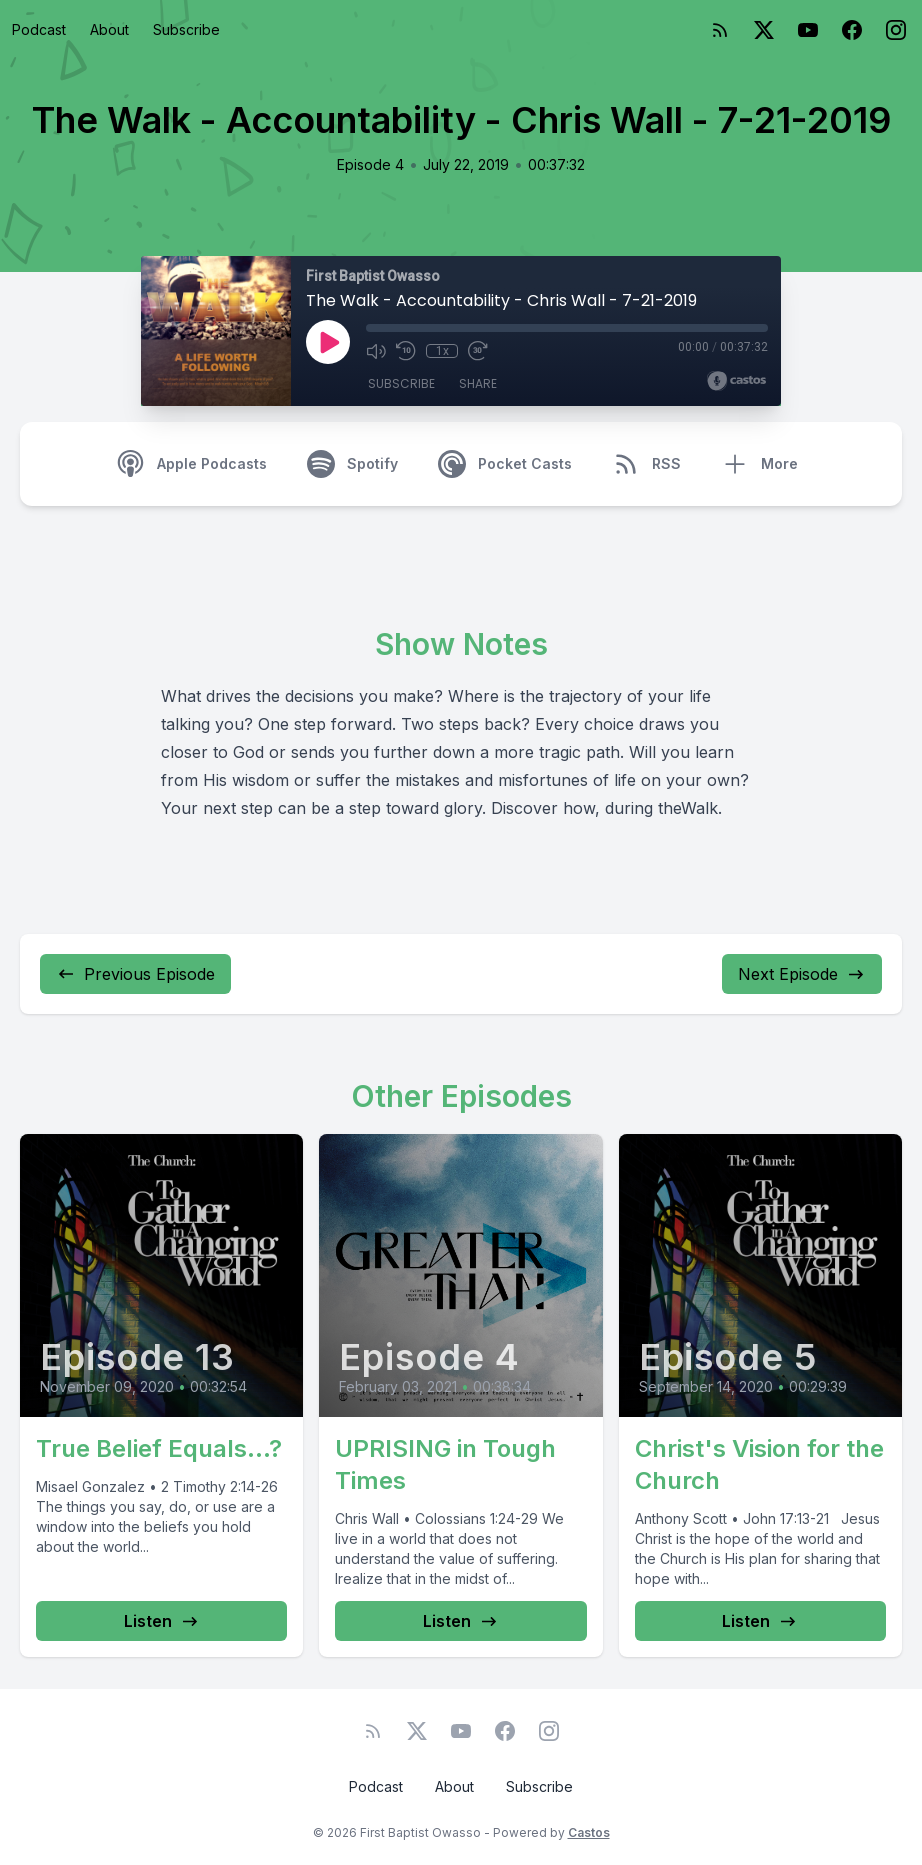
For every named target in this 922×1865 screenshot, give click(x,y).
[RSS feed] (720, 30)
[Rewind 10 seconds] (406, 351)
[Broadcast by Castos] (736, 381)
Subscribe (186, 29)
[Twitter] (764, 30)
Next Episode (802, 974)
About (109, 29)
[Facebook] (852, 30)
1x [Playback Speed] (442, 351)
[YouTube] (808, 30)
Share (478, 383)
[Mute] (376, 351)
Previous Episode (135, 974)
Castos (589, 1832)
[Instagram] (896, 30)
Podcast (39, 29)
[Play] (328, 342)
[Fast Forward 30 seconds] (478, 351)
